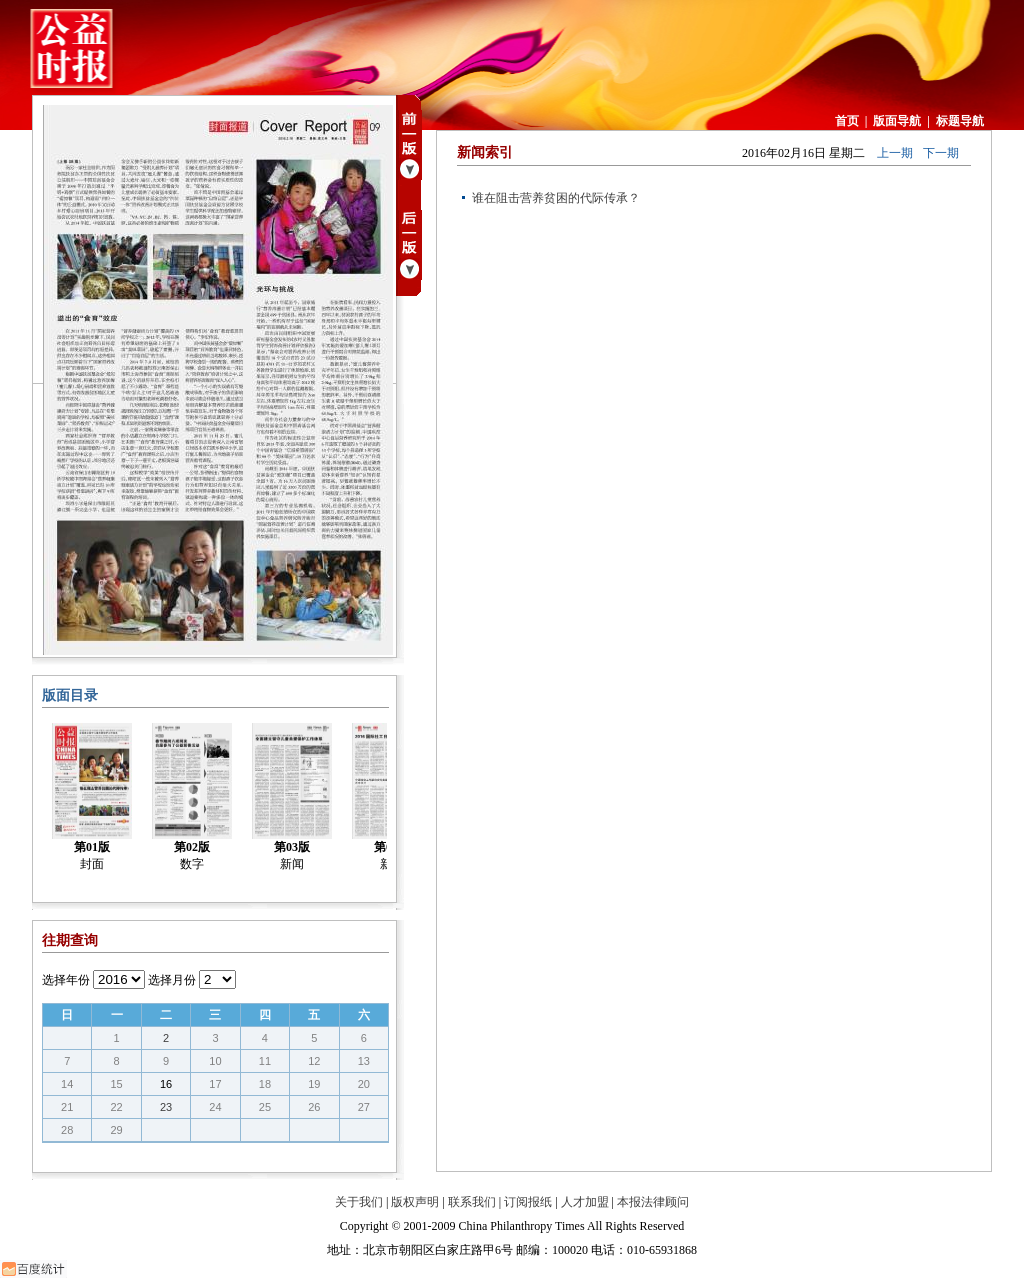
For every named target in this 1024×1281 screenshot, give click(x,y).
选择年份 (66, 980)
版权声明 (415, 1202)
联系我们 (472, 1202)
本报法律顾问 (653, 1202)
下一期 (941, 153)
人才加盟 (585, 1202)
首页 (847, 121)
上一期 (895, 153)
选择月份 (172, 980)
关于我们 (359, 1202)
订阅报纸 (528, 1202)
